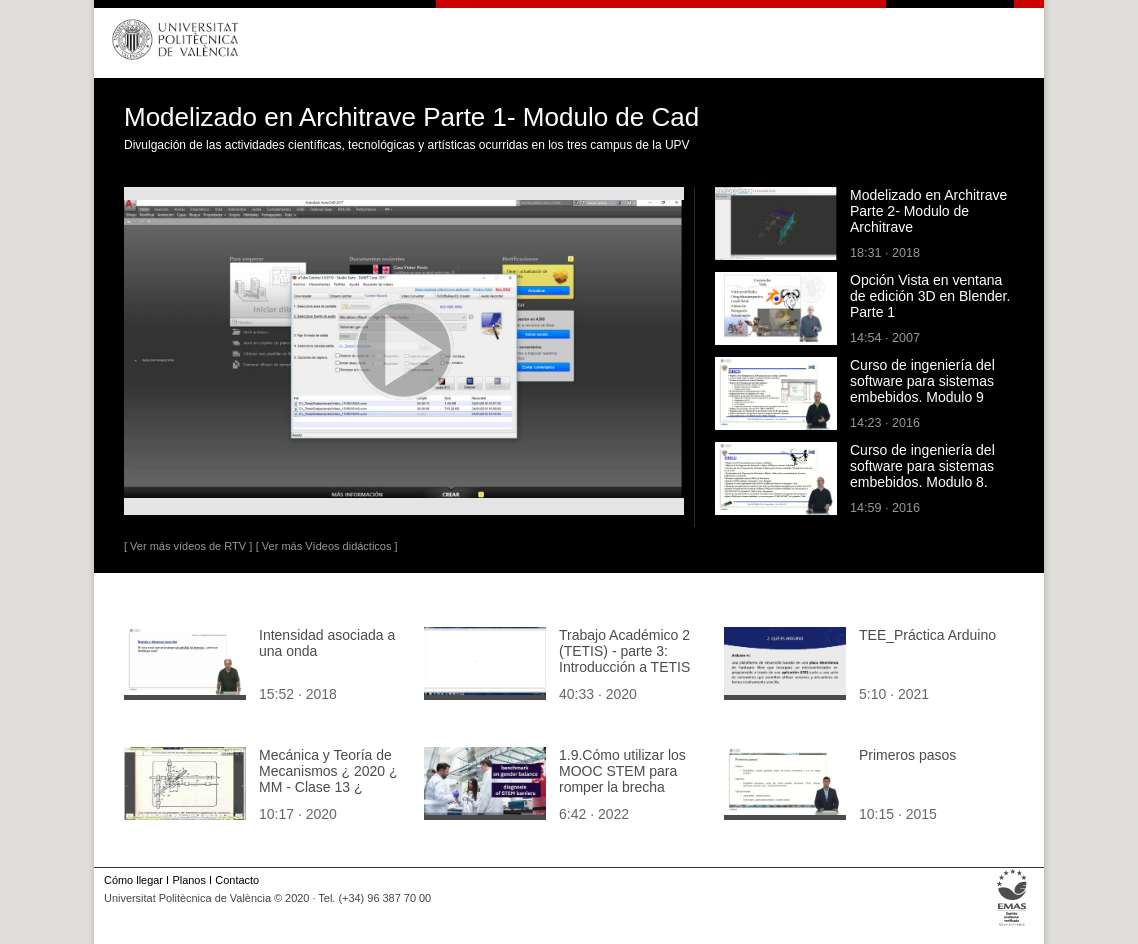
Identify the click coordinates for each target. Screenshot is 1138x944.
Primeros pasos (907, 755)
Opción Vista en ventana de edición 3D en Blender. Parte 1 (930, 296)
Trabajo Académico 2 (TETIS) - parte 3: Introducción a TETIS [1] (624, 659)
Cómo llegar (133, 880)
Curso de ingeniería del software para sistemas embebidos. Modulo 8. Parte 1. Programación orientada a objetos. (922, 482)
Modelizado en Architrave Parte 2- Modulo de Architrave (928, 211)
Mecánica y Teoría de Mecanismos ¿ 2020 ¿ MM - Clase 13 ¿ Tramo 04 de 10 (328, 779)
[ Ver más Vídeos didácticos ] (327, 546)
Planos (188, 880)
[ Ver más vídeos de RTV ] (188, 546)
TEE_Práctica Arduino (927, 635)
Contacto (237, 880)
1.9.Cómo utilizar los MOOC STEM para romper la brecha (622, 771)
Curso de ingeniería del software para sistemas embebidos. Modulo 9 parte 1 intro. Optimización (931, 389)
